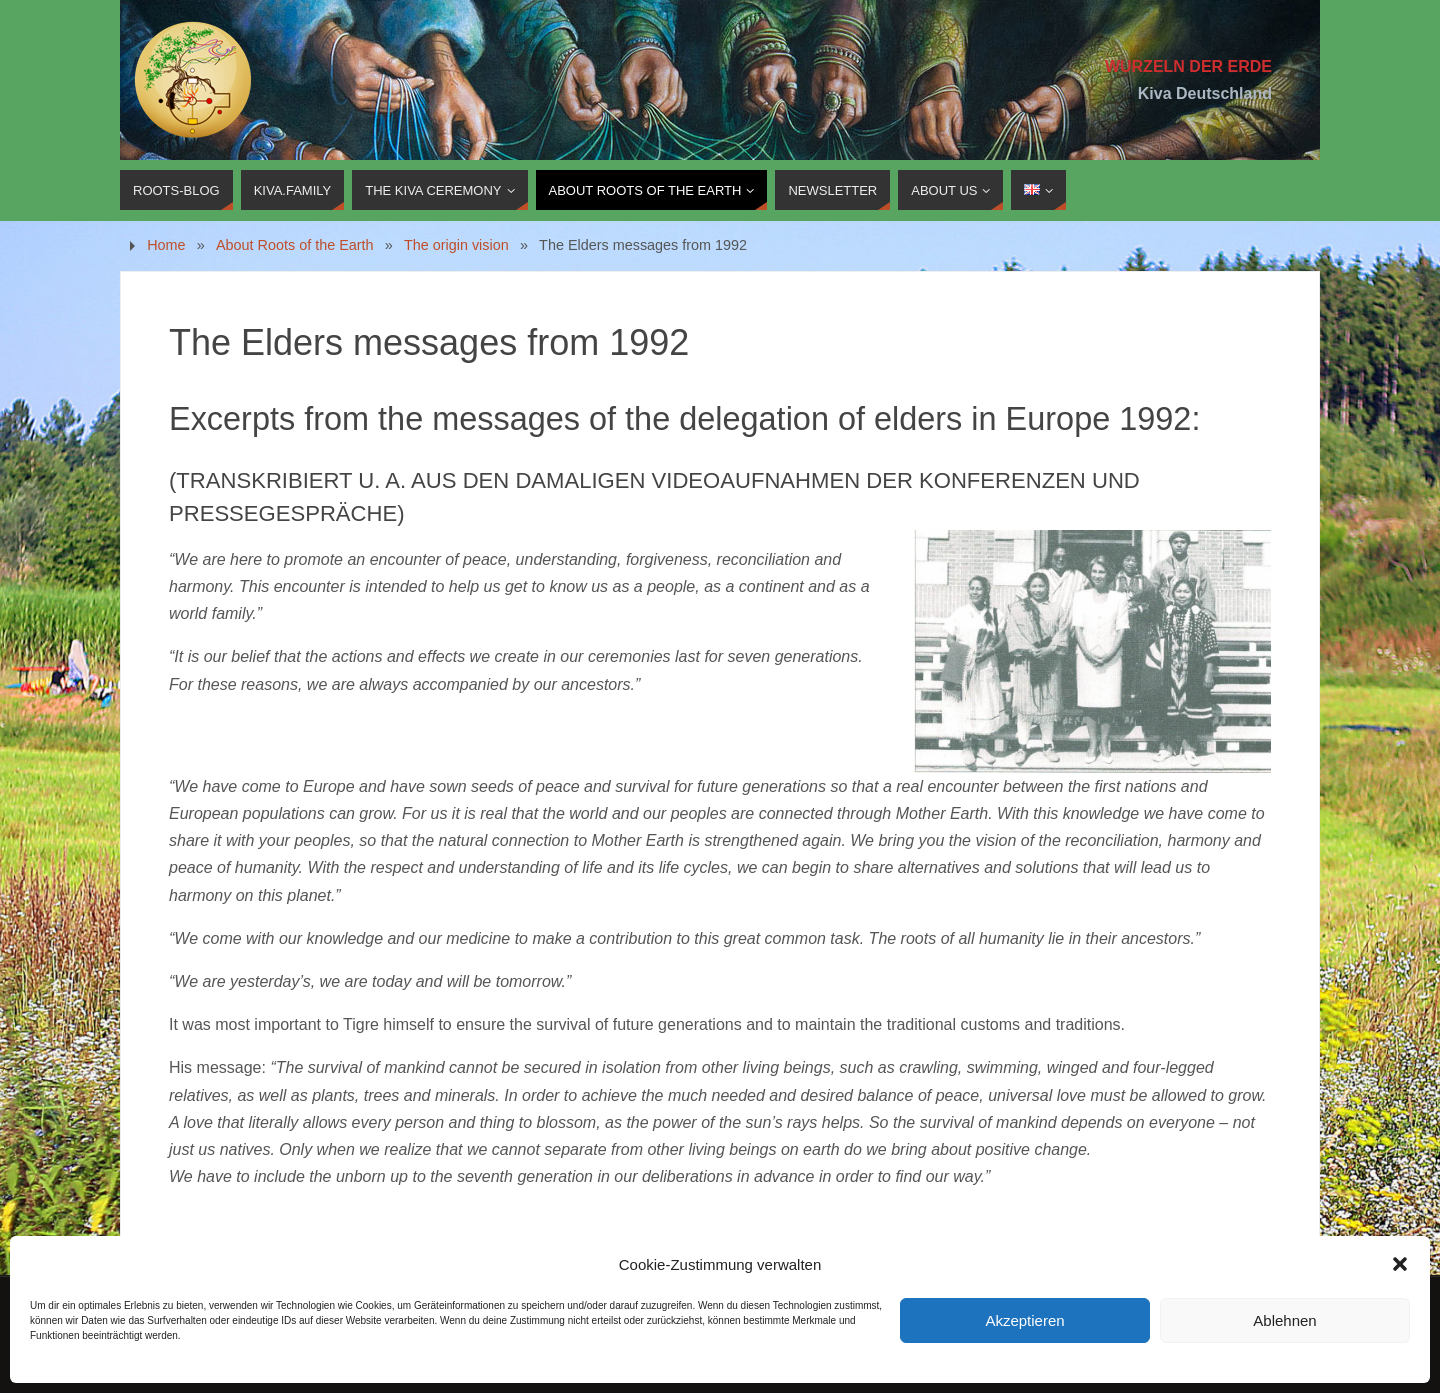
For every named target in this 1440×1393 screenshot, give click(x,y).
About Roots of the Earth (295, 245)
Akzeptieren (1024, 1320)
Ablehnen (1284, 1320)
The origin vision (456, 245)
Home (166, 245)
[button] (1400, 1264)
